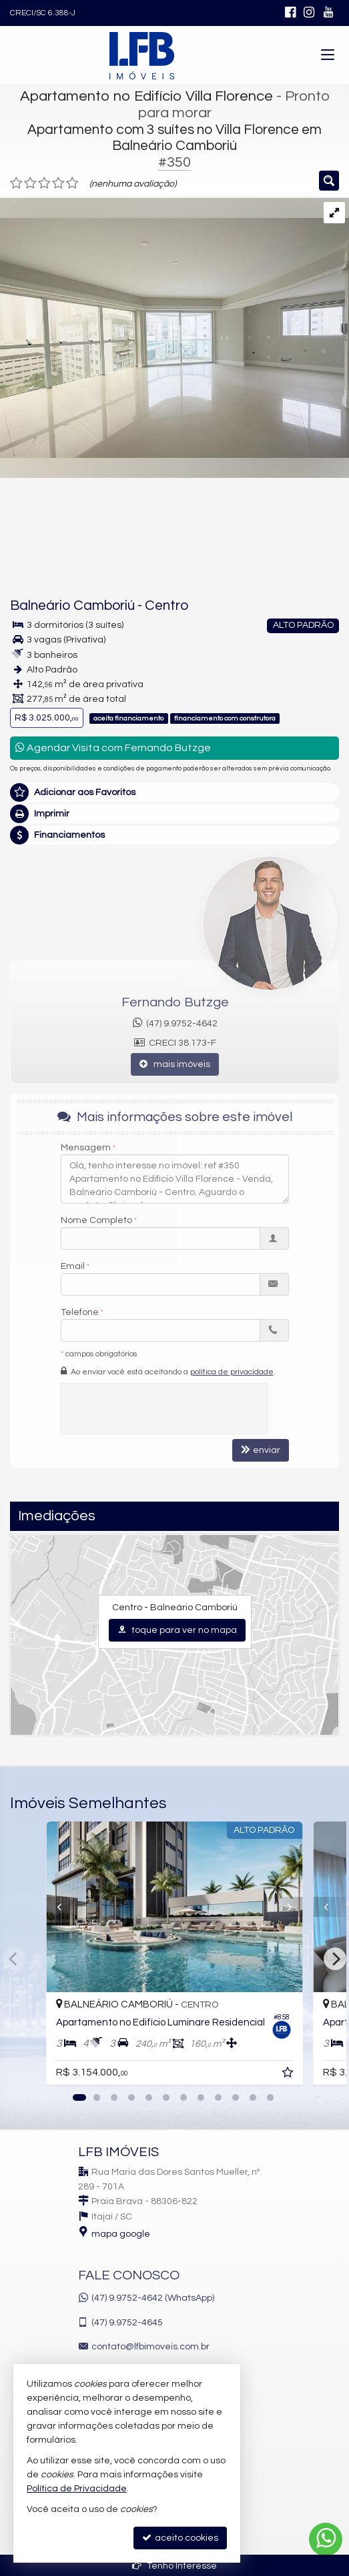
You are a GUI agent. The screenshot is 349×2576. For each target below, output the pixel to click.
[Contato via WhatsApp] (325, 2539)
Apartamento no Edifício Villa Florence (146, 96)
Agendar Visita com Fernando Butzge (113, 747)
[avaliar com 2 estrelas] (30, 183)
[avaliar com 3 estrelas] (44, 183)
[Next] (335, 1958)
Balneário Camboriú (72, 606)
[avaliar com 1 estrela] (16, 183)
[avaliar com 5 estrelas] (72, 183)
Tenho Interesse (174, 2566)
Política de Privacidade (77, 2488)
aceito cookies (180, 2538)
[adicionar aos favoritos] (289, 2074)
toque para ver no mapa (177, 1630)
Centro (166, 606)
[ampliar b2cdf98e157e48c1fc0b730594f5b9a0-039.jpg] (174, 328)
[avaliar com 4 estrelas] (58, 183)
